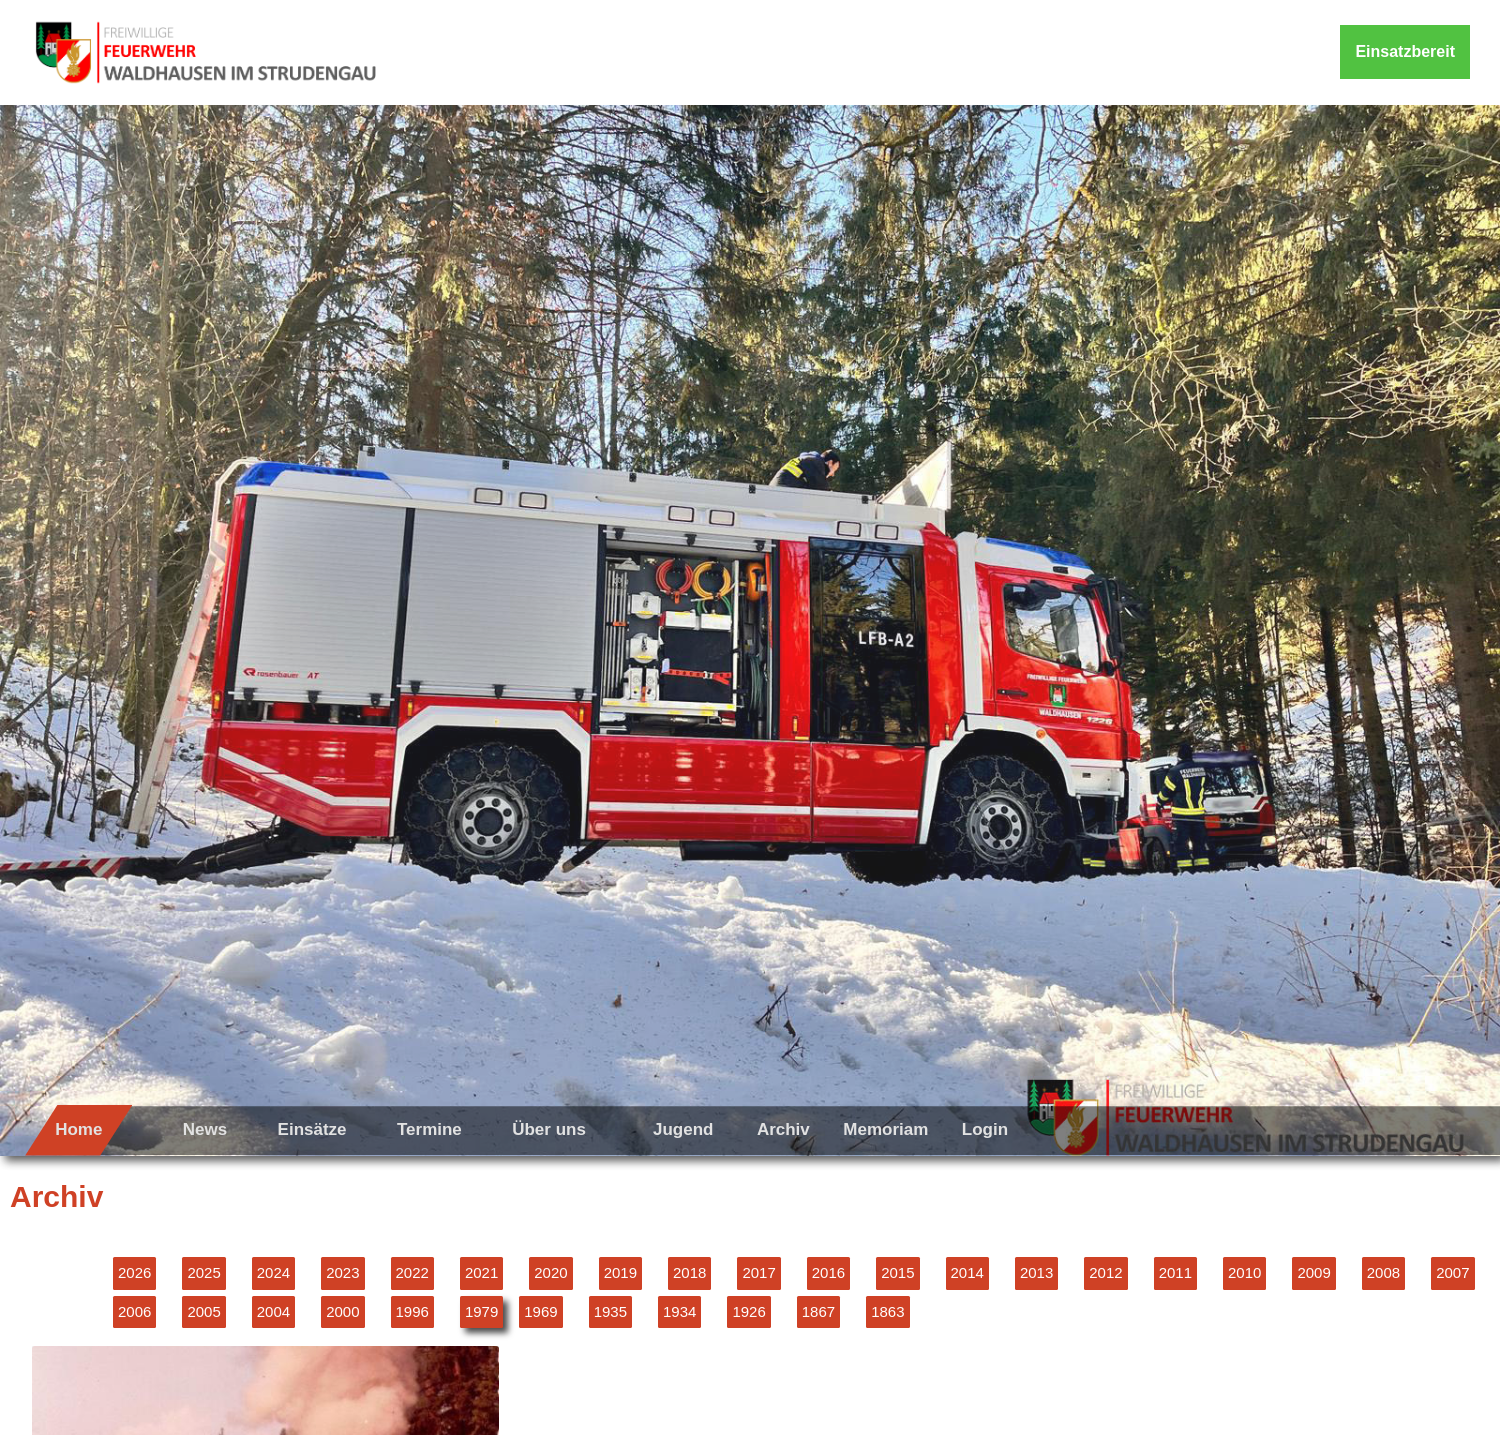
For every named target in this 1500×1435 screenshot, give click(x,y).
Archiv (783, 1129)
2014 (967, 1272)
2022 (412, 1272)
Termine (429, 1129)
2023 (342, 1272)
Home (78, 1129)
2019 (620, 1272)
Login (985, 1129)
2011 (1175, 1272)
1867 (818, 1311)
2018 (689, 1272)
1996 (412, 1311)
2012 (1105, 1272)
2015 (897, 1272)
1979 (481, 1311)
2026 (134, 1272)
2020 (550, 1272)
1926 (748, 1311)
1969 (540, 1311)
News (205, 1129)
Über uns (549, 1129)
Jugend (683, 1129)
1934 (679, 1311)
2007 (1452, 1272)
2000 (342, 1311)
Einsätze (312, 1129)
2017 (758, 1272)
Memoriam (885, 1129)
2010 (1244, 1272)
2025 (203, 1272)
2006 (134, 1311)
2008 (1383, 1272)
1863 (887, 1311)
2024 (273, 1272)
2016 (828, 1272)
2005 (203, 1311)
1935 (610, 1311)
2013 (1036, 1272)
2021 (481, 1272)
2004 (273, 1311)
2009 (1313, 1272)
